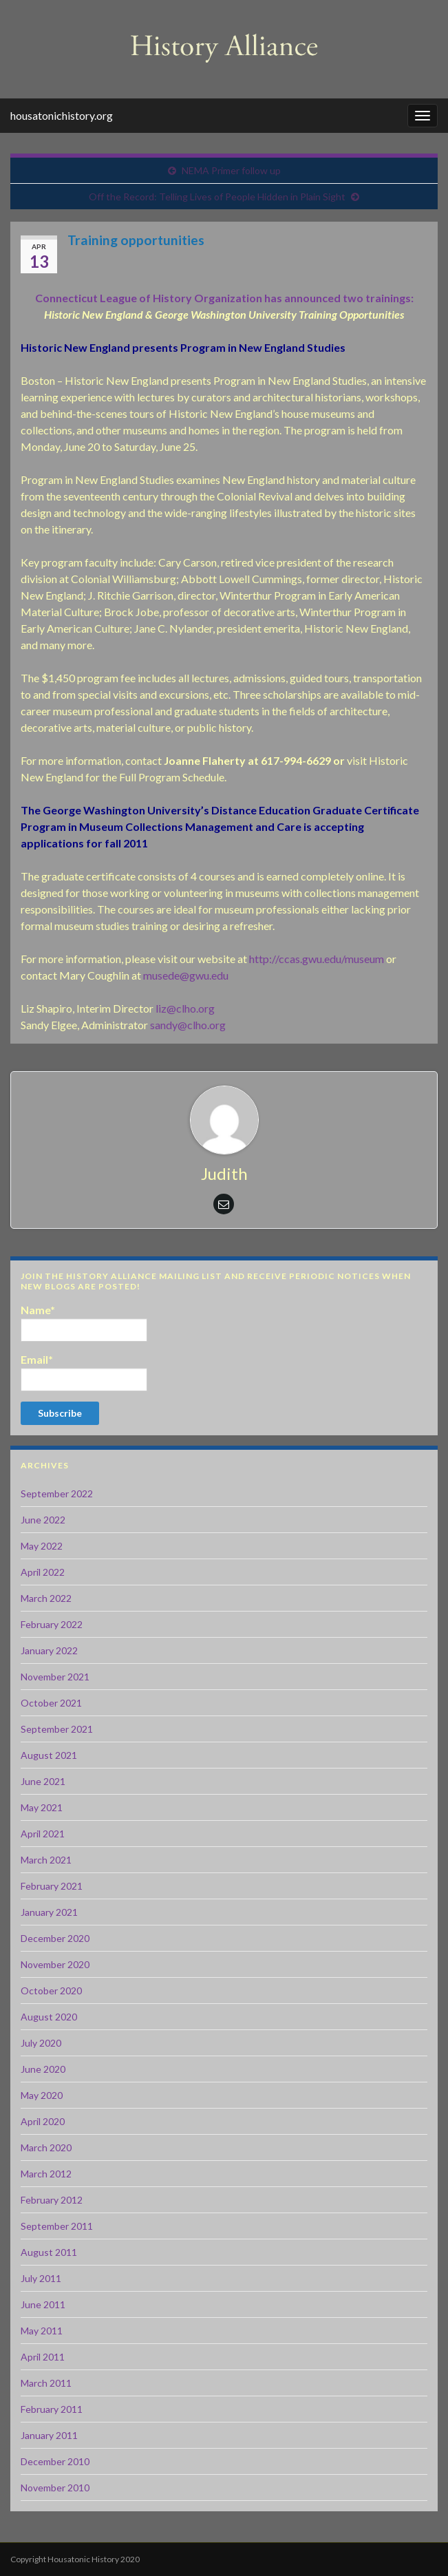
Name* (84, 1322)
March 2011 (46, 2383)
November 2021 (55, 1676)
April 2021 (43, 1833)
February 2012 (52, 2200)
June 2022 (43, 1519)
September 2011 (57, 2226)
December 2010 (55, 2461)
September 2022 (57, 1493)
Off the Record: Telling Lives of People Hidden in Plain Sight (217, 196)
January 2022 (49, 1650)
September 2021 (57, 1729)
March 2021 (46, 1860)
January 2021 (49, 1912)
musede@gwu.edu (185, 975)
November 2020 (55, 1964)
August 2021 (49, 1755)
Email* (84, 1372)
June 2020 (43, 2069)
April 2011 (43, 2357)
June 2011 (43, 2304)
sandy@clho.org (188, 1024)
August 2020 (49, 2017)
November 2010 (55, 2487)
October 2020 (51, 1990)
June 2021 (43, 1781)
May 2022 (42, 1546)
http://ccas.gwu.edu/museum (316, 958)
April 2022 (43, 1572)
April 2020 (43, 2121)
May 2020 (42, 2095)
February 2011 (52, 2409)
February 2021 (52, 1886)
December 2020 (55, 1938)
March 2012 (46, 2173)
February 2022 (52, 1624)
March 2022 (46, 1598)
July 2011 (41, 2278)
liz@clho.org (185, 1008)
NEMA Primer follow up (231, 170)
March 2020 (46, 2147)
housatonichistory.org (61, 115)
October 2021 (51, 1703)
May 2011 (42, 2330)
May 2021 (42, 1807)
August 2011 (49, 2252)
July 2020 (41, 2043)
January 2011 (49, 2435)
